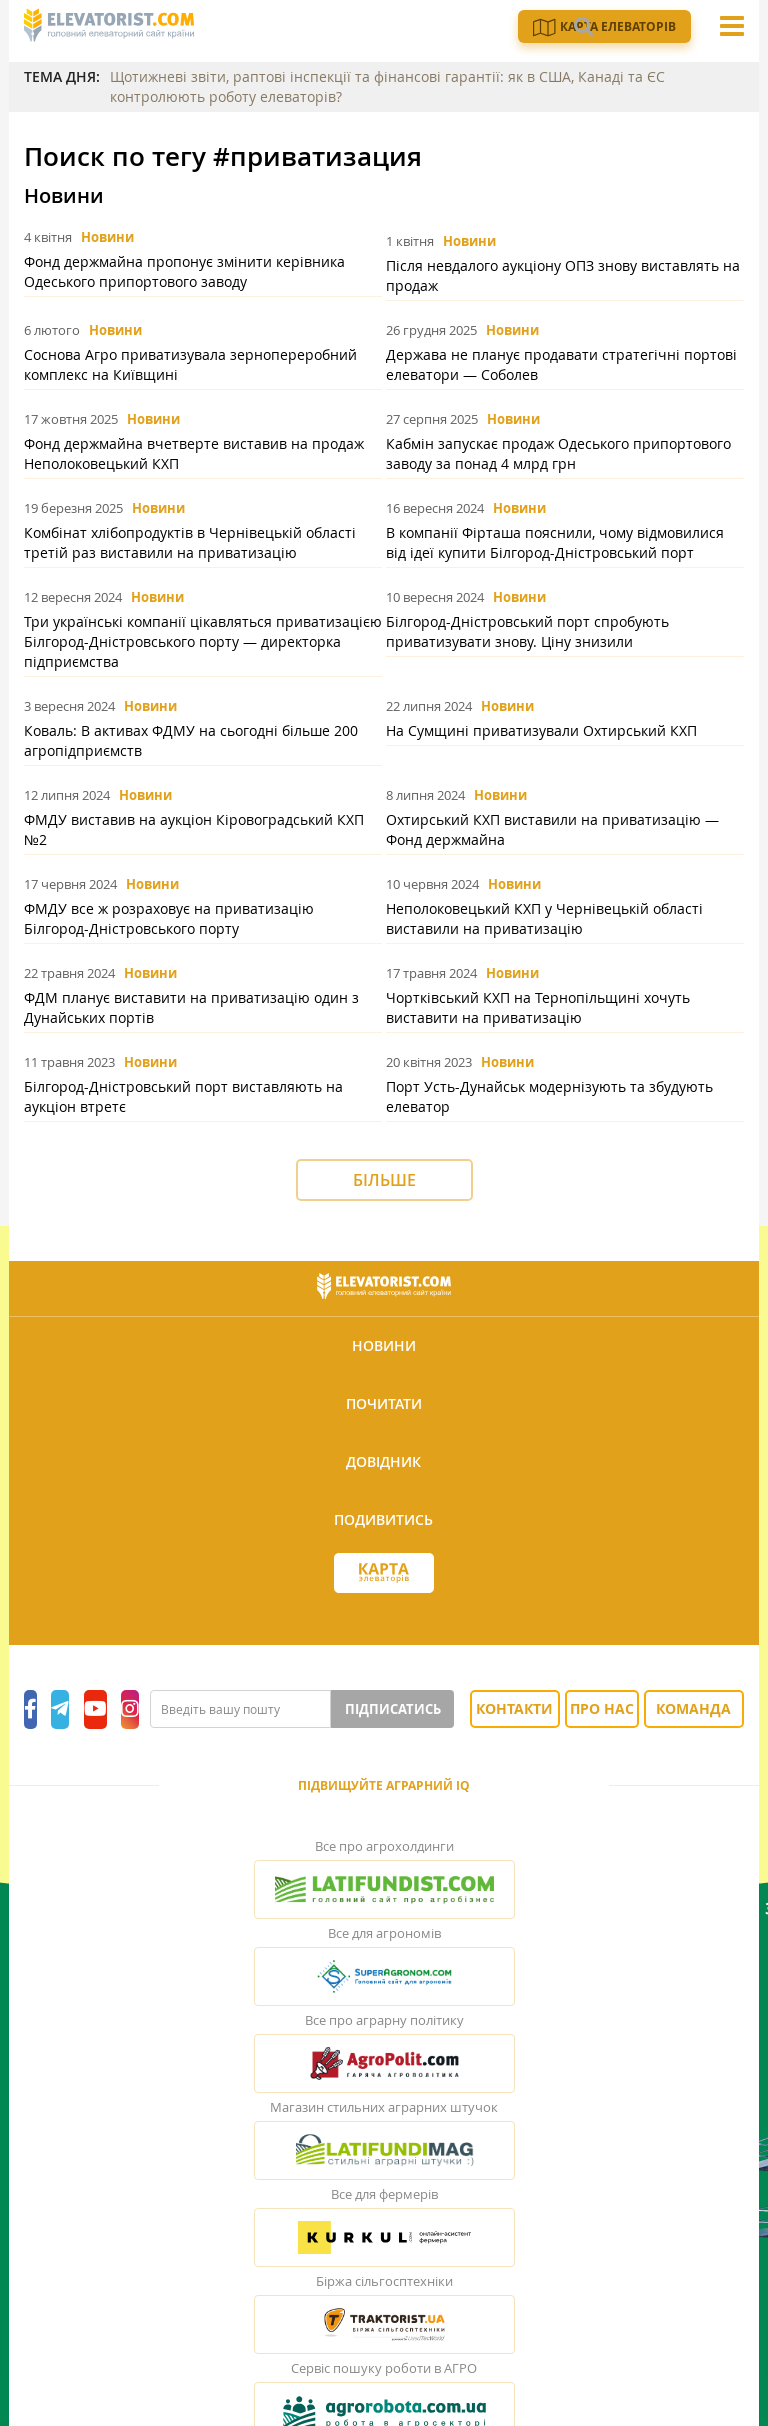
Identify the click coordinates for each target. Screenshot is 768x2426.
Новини (107, 237)
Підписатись (445, 1486)
